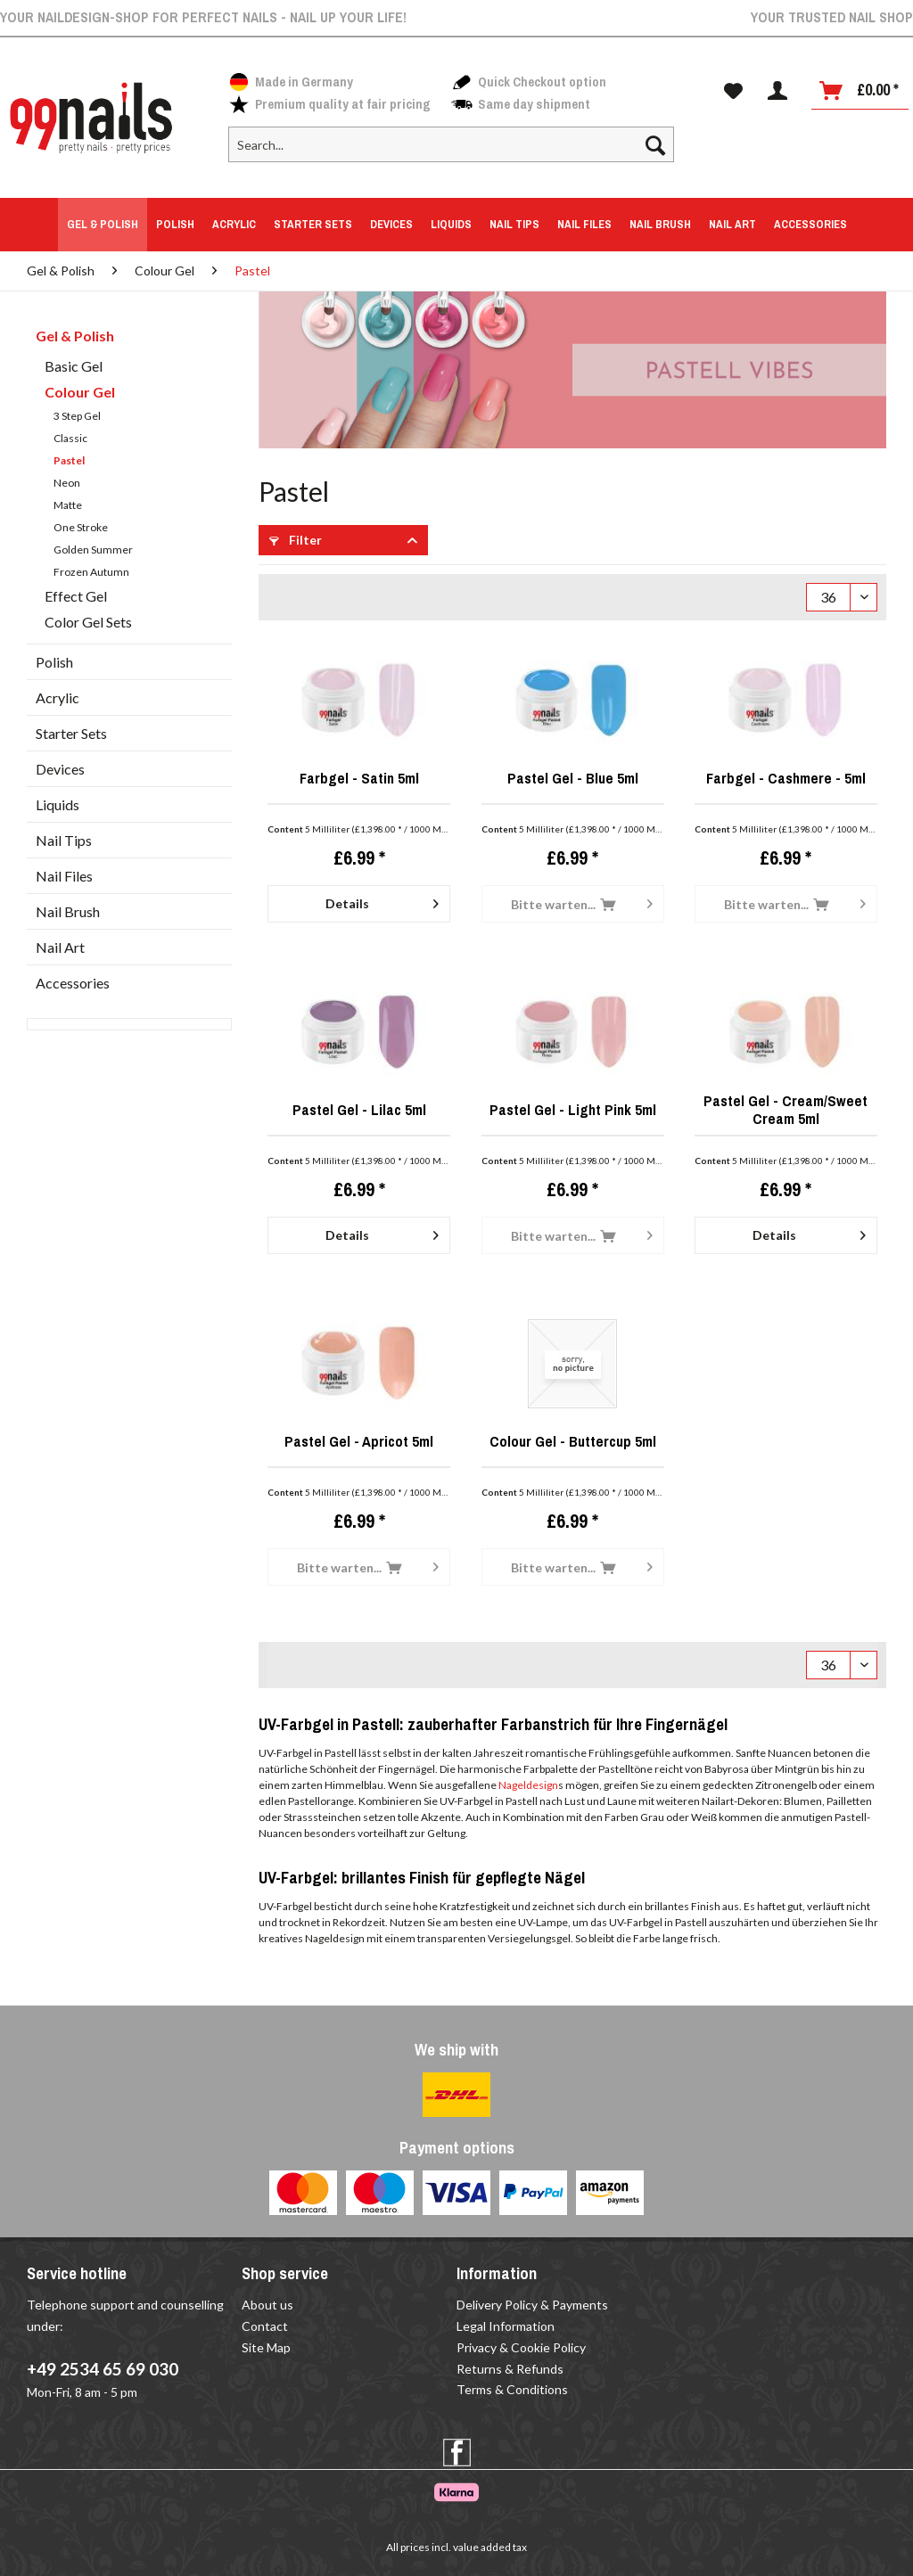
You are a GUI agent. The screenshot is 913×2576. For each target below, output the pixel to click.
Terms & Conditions (512, 2389)
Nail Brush (68, 911)
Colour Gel (80, 391)
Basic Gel (74, 365)
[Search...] (451, 144)
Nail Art (60, 947)
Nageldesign (528, 1785)
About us (267, 2304)
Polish (54, 661)
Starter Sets (71, 733)
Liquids (57, 804)
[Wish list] (733, 91)
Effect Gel (76, 595)
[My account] (777, 91)
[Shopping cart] (860, 91)
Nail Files (64, 875)
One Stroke (80, 527)
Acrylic (57, 697)
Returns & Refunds (509, 2368)
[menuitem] (451, 152)
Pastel (69, 460)
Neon (66, 482)
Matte (67, 505)
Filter (295, 539)
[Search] (655, 144)
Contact (265, 2326)
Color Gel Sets (88, 621)
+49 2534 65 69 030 (102, 2369)
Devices (60, 768)
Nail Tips (64, 840)
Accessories (73, 982)
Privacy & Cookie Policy (521, 2347)
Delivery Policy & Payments (532, 2304)
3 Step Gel (77, 415)
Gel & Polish (75, 335)
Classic (70, 438)
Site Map (266, 2347)
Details (382, 900)
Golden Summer (93, 549)
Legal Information (505, 2326)
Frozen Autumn (91, 571)
